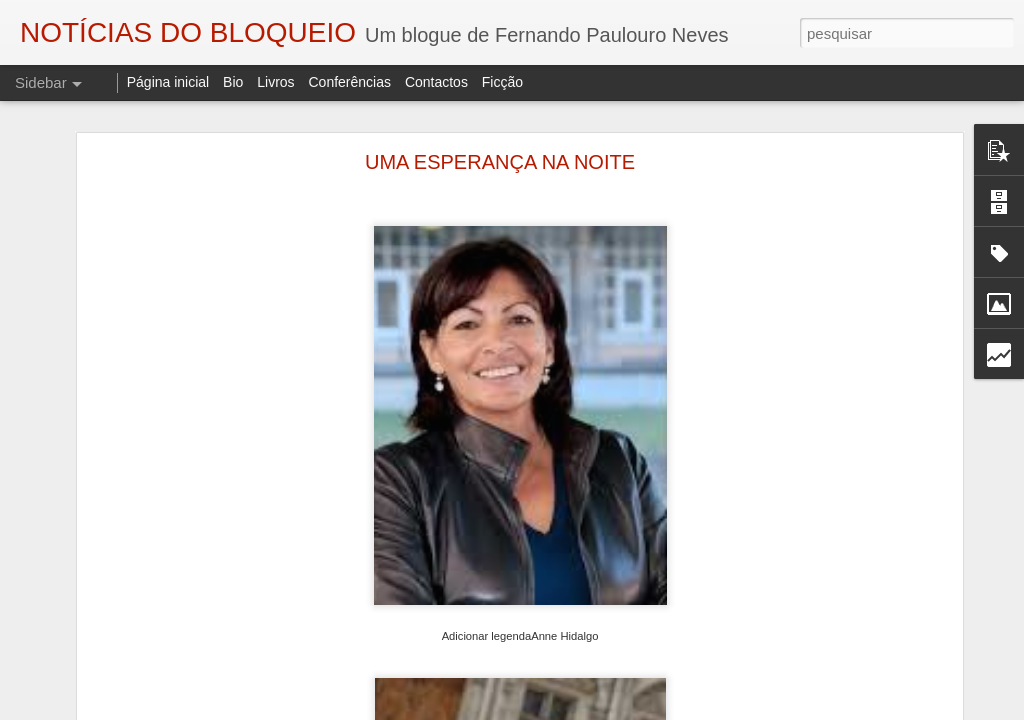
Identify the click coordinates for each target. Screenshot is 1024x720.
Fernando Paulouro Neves (709, 670)
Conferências (349, 82)
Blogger (671, 709)
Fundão (778, 696)
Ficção (502, 82)
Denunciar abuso (738, 709)
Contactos (436, 82)
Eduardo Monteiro (691, 696)
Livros (275, 82)
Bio (233, 82)
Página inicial (168, 82)
